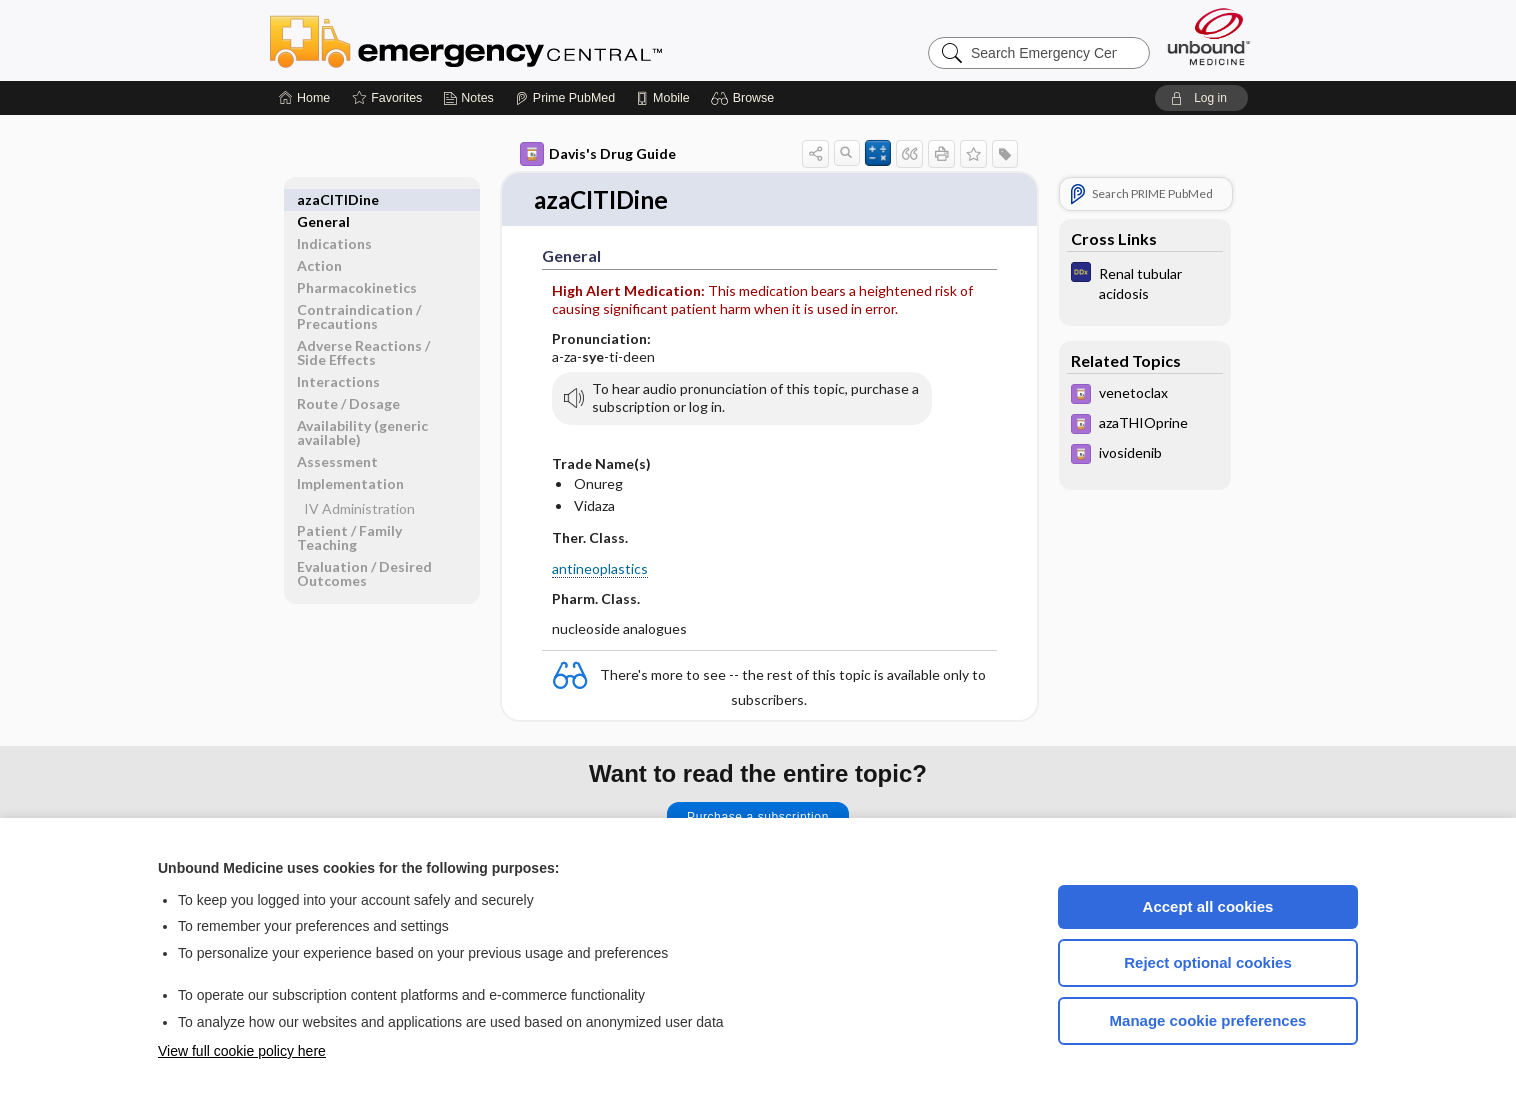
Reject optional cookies (1208, 962)
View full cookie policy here (242, 1051)
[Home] (304, 98)
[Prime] (565, 98)
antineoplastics (600, 569)
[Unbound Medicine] (1209, 36)
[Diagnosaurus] (1145, 282)
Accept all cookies (1208, 906)
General (323, 199)
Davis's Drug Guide (598, 154)
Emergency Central (518, 40)
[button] (745, 98)
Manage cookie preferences (1208, 1020)
